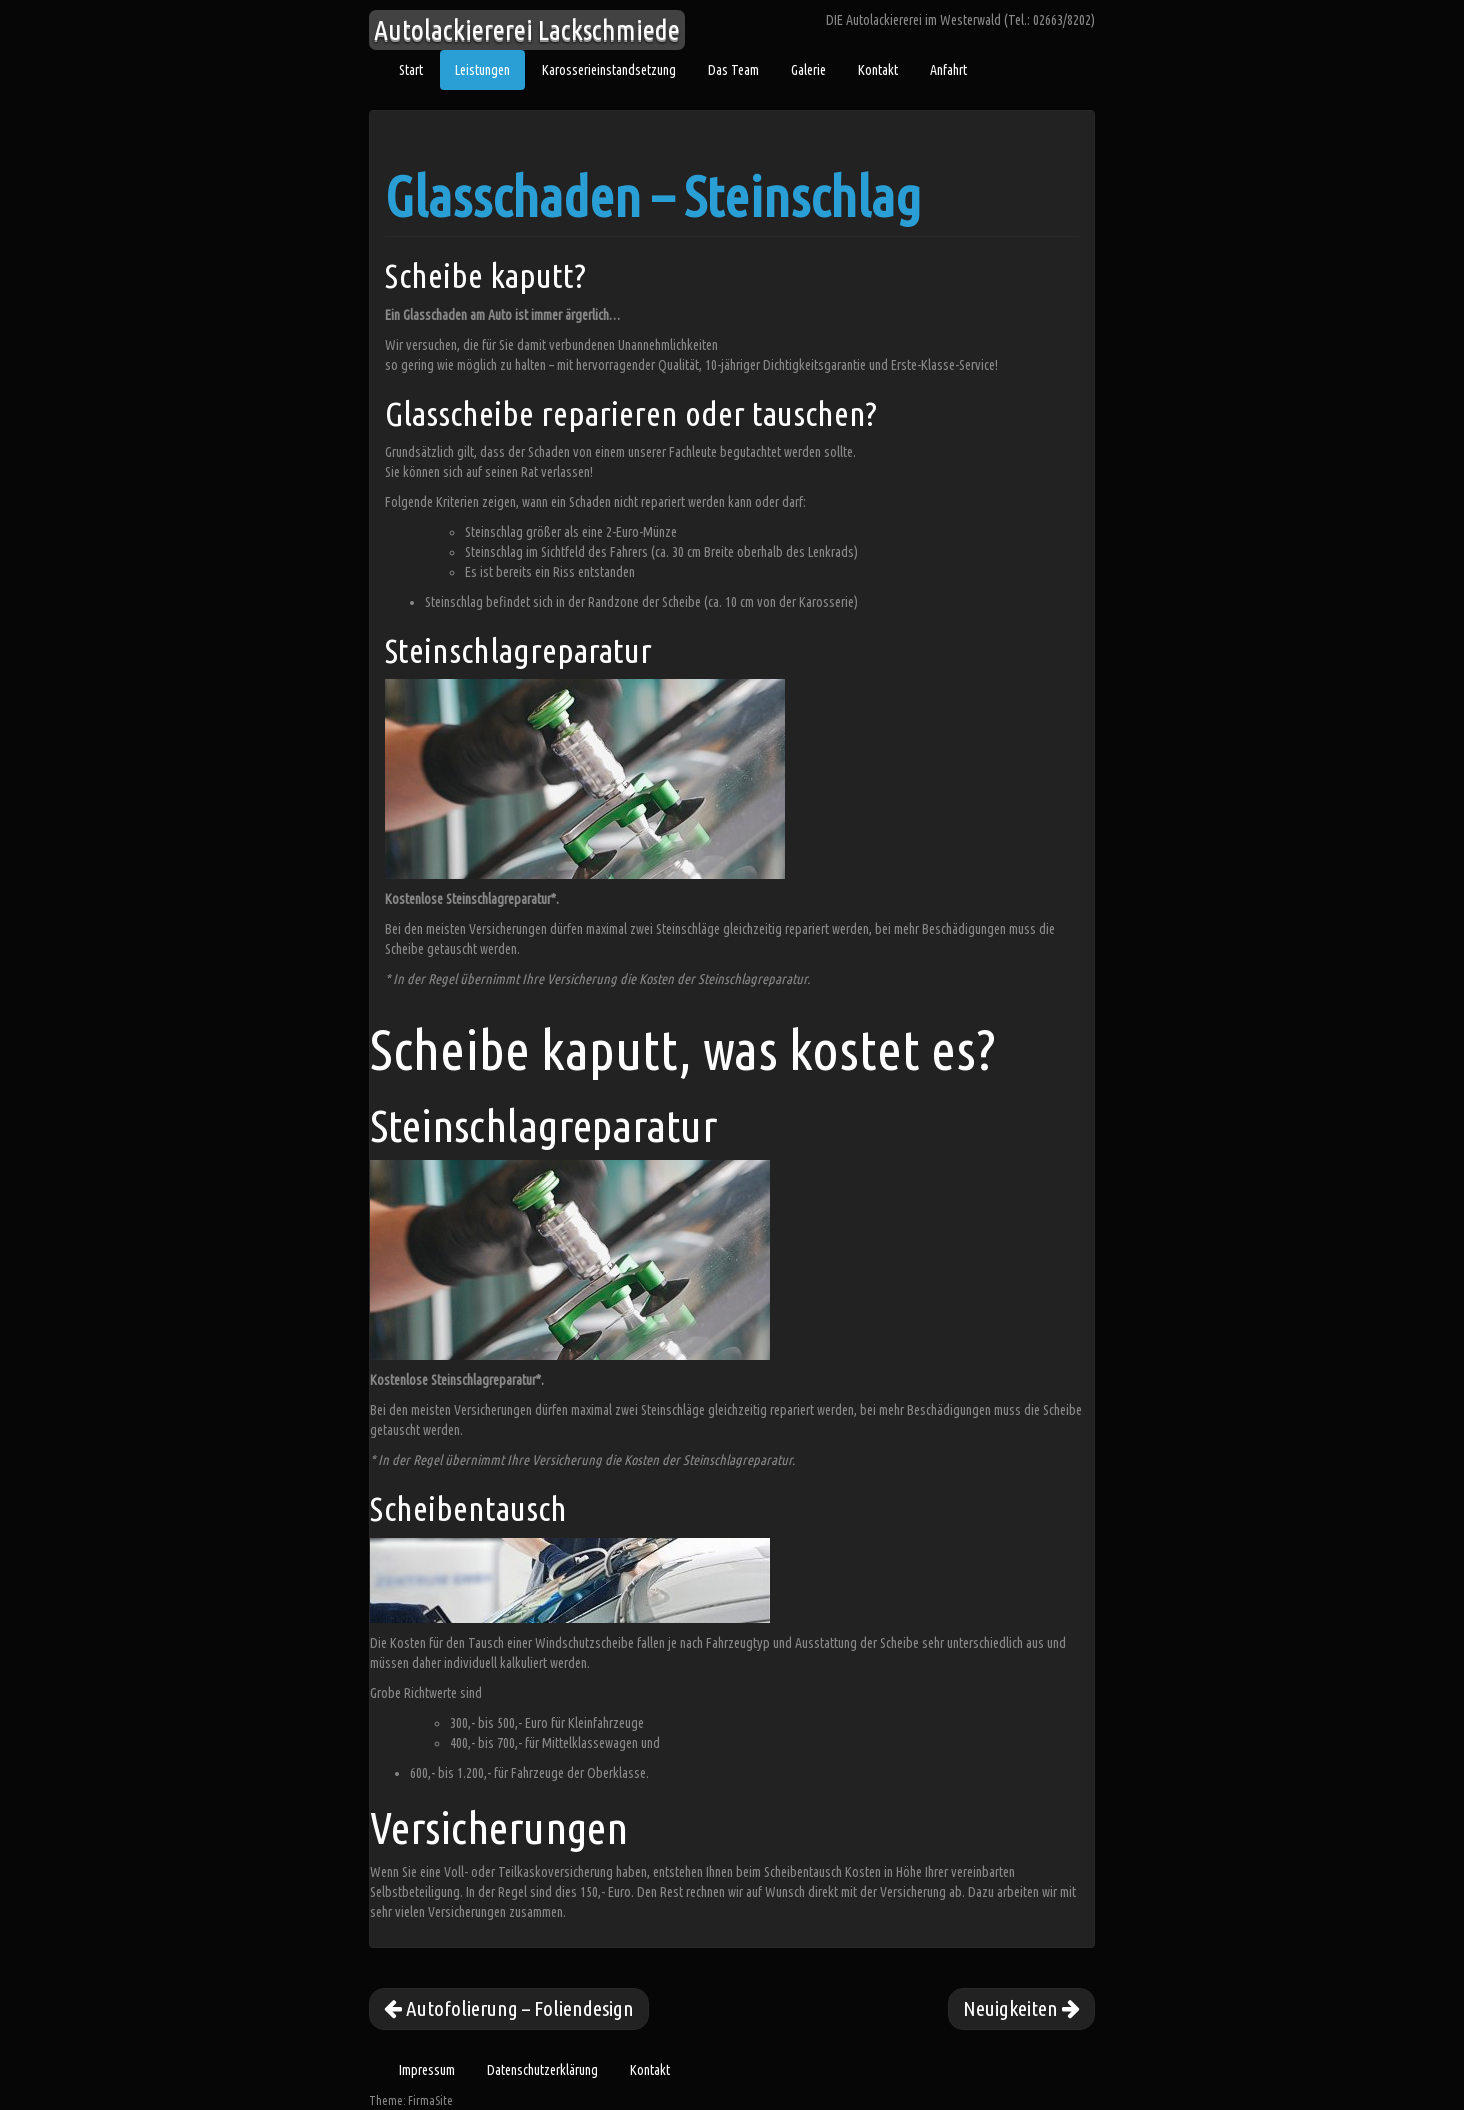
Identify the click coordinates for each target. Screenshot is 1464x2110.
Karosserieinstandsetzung (609, 70)
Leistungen (482, 70)
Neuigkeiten (1021, 2008)
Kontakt (878, 70)
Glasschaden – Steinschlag (653, 196)
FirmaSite (430, 2100)
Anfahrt (948, 70)
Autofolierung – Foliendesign (509, 2008)
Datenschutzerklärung (542, 2070)
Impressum (427, 2070)
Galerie (808, 70)
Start (411, 70)
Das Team (733, 70)
